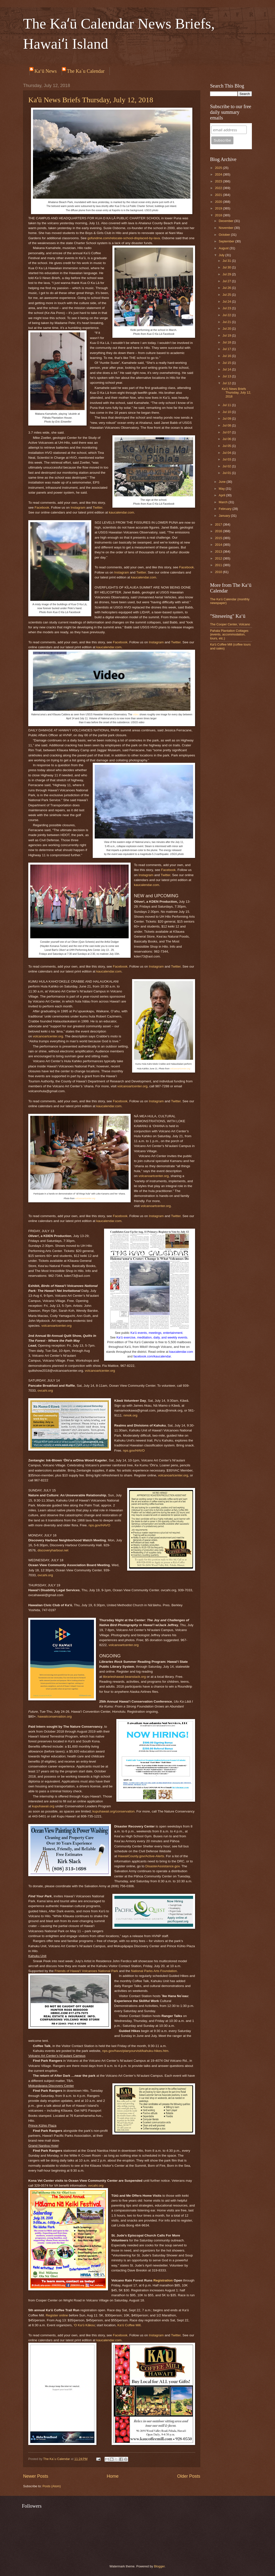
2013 (219, 551)
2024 (219, 174)
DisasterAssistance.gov (162, 1866)
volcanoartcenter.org (180, 1068)
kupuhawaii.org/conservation (113, 1811)
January (225, 515)
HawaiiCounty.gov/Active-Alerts (141, 1856)
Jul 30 (227, 267)
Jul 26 (227, 288)
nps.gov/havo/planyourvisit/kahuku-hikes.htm (135, 2051)
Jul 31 (227, 261)
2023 (219, 181)
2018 (219, 215)
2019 (219, 208)
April (222, 495)
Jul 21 (227, 322)
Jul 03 (227, 459)
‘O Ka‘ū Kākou (84, 2325)
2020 (219, 202)
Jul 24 (227, 301)
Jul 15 (227, 363)
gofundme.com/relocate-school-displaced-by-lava (123, 238)
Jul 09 (227, 418)
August (224, 248)
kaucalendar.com (121, 512)
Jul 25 (227, 294)
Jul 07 (227, 432)
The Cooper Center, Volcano (230, 624)
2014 (219, 544)
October (225, 234)
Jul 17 (227, 349)
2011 (219, 565)
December (226, 221)
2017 (219, 524)
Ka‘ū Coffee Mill (128, 2325)
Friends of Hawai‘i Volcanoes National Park (86, 1971)
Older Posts (188, 2476)
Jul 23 (227, 308)
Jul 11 (227, 405)
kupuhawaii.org (43, 1806)
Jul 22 (227, 315)
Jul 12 (227, 383)
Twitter (97, 507)
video (136, 714)
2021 (219, 195)
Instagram (78, 507)
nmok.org (130, 1415)
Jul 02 (227, 466)
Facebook (42, 507)
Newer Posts (35, 2476)
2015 (219, 538)
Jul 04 (227, 453)
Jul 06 (227, 439)
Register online (57, 2315)
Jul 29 (227, 274)
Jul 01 (227, 473)
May (222, 488)
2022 (219, 188)
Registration (163, 2280)
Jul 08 (227, 425)
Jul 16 (227, 356)
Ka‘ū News (45, 71)
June (223, 482)
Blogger (159, 2566)
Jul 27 (227, 281)
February (225, 509)
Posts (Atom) (52, 2486)
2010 (219, 572)
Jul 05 (227, 446)
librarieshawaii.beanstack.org (124, 1676)
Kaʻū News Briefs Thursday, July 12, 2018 (90, 100)
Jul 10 (227, 412)
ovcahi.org (45, 1390)
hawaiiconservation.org (55, 1716)
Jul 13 (227, 376)
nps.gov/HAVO (134, 1450)
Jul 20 (227, 328)
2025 (219, 168)
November (226, 228)
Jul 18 (227, 342)
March (223, 502)
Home (113, 2476)
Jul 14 (227, 369)
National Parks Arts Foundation (154, 1971)
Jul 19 (227, 335)
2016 (219, 531)
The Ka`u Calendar (86, 71)
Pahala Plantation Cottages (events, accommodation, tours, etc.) (229, 634)
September (227, 241)
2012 (219, 558)
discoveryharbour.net (53, 1550)
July (222, 255)
